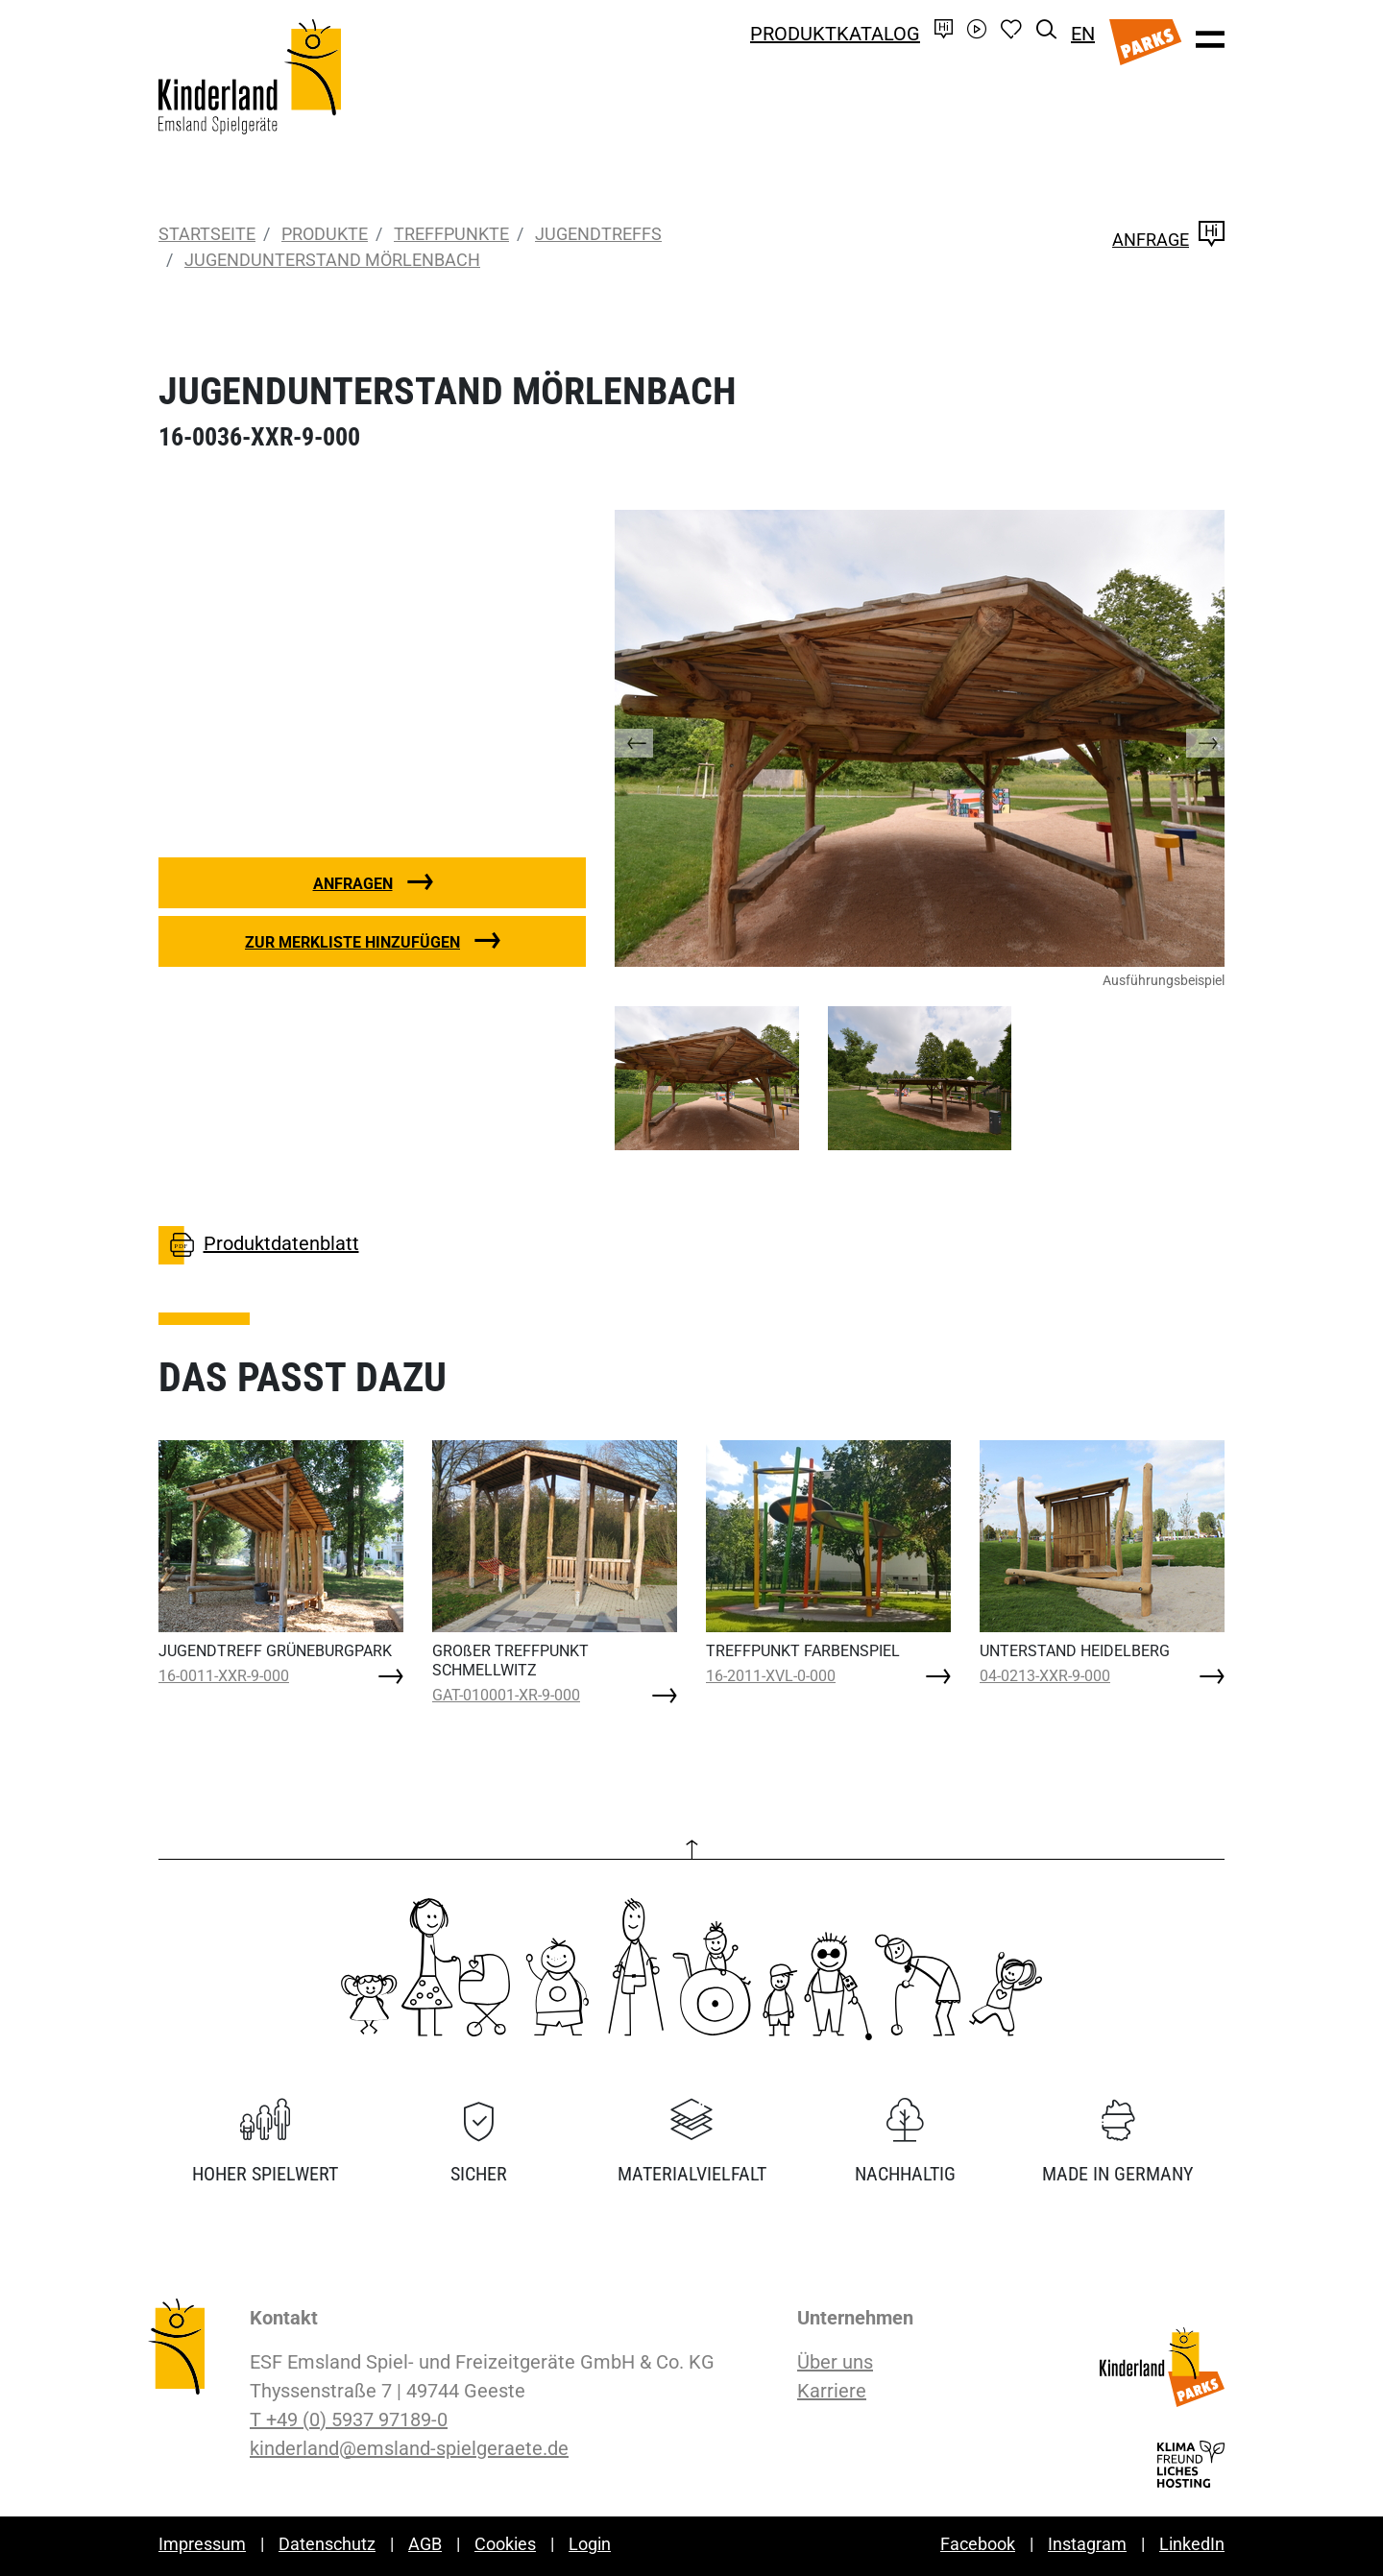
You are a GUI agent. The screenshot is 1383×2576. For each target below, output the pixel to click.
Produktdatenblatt (258, 1245)
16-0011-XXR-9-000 (223, 1676)
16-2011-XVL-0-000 (771, 1676)
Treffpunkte (451, 234)
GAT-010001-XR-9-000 (506, 1695)
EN (1083, 33)
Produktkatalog (835, 33)
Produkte (324, 234)
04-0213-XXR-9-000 (1045, 1676)
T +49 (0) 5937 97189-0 (349, 2419)
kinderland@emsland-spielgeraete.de (409, 2448)
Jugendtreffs (598, 234)
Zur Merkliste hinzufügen (352, 942)
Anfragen (353, 884)
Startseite (206, 234)
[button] (653, 738)
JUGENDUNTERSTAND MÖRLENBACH (332, 260)
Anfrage (1168, 239)
